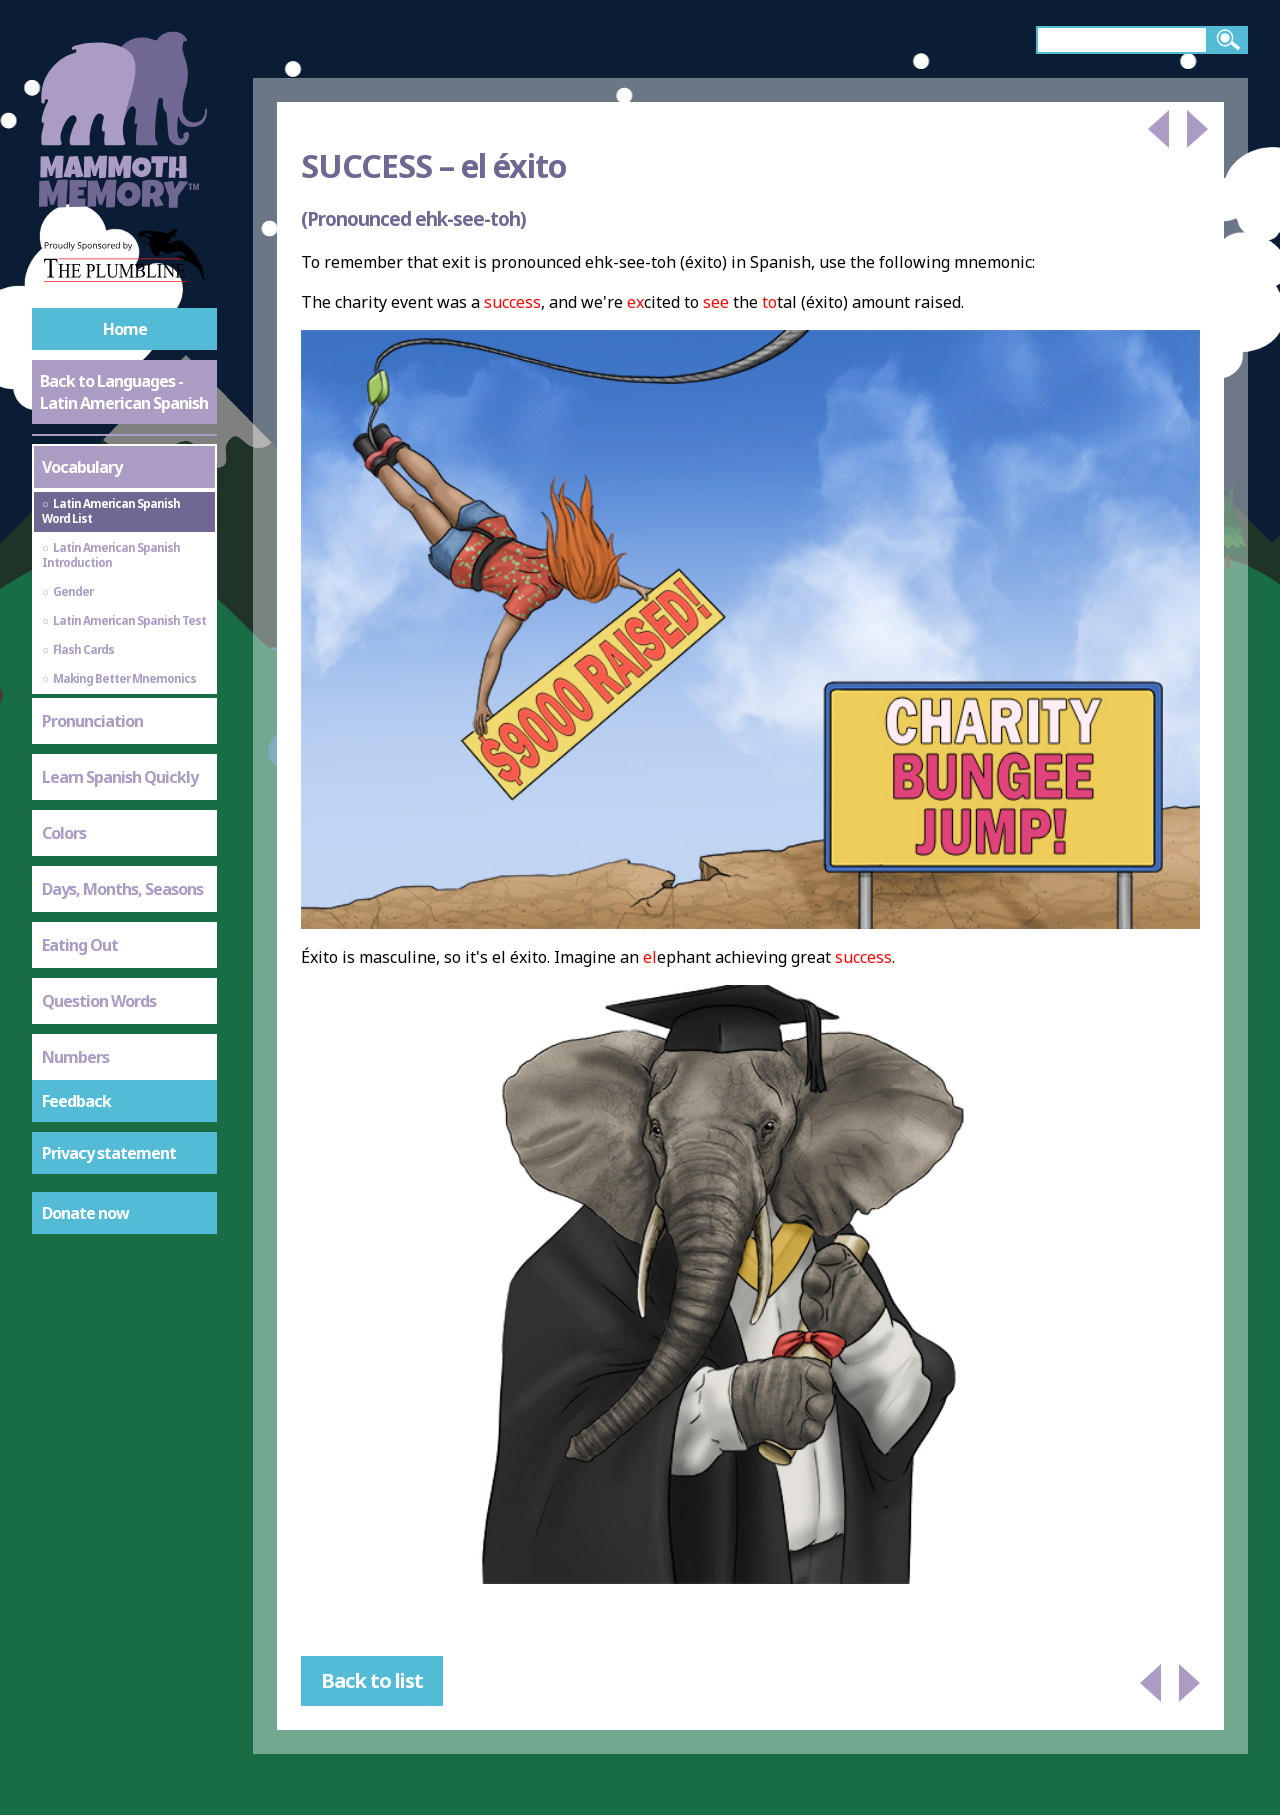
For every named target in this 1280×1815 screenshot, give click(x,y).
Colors (64, 833)
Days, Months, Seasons (122, 889)
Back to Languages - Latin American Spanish (124, 392)
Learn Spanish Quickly (120, 777)
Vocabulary (82, 467)
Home (125, 329)
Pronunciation (92, 721)
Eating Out (80, 945)
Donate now (85, 1213)
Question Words (99, 1001)
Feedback (76, 1101)
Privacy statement (109, 1153)
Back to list (372, 1680)
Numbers (75, 1057)
